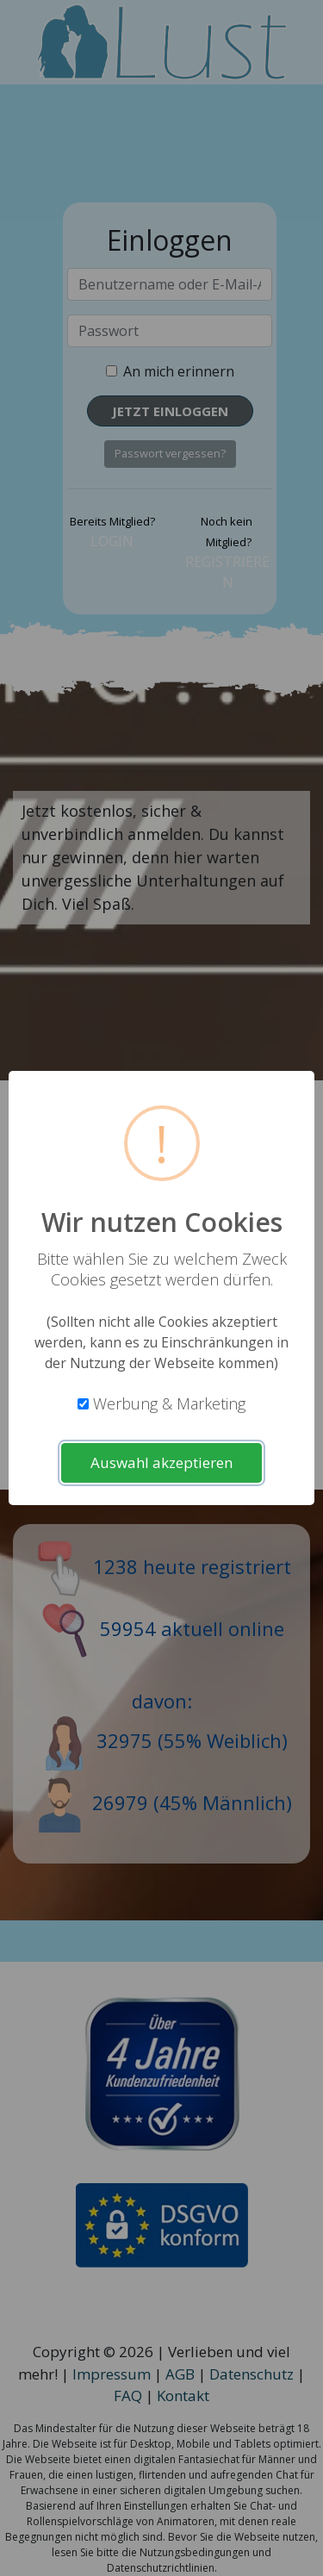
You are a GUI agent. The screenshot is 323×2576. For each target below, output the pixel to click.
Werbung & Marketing (169, 1403)
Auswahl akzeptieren (161, 1462)
